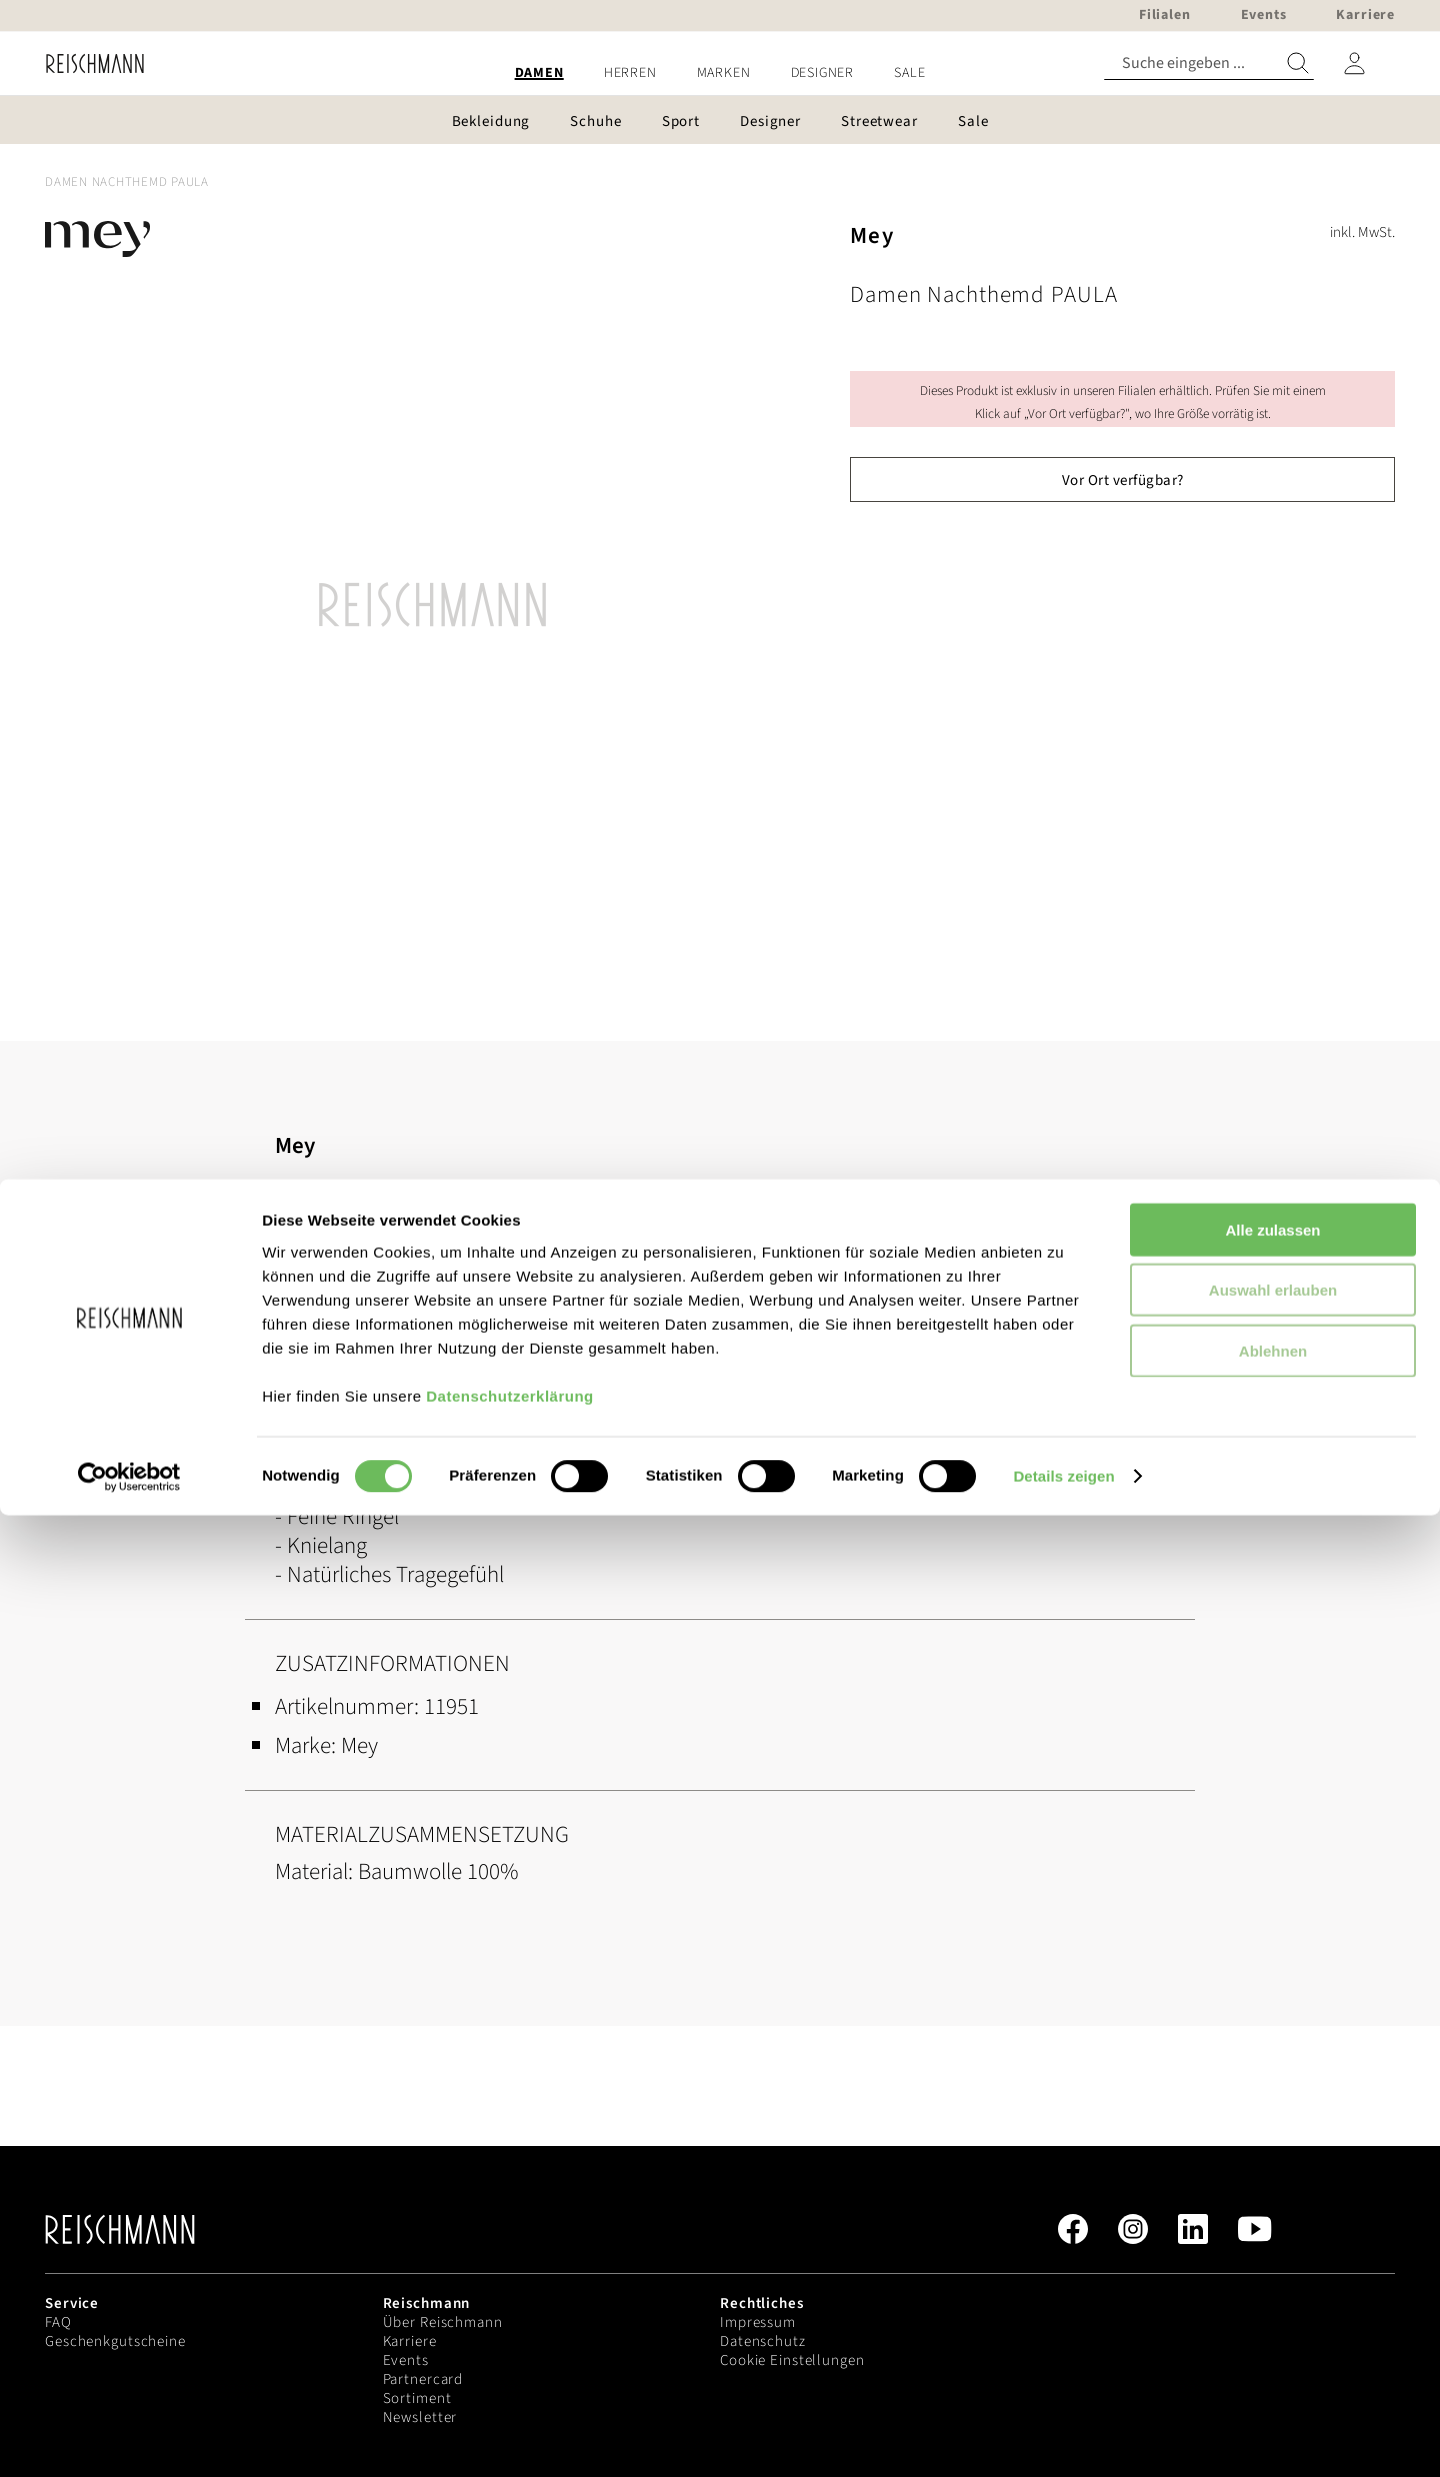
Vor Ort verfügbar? (1123, 480)
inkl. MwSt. (1362, 232)
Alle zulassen (1272, 2190)
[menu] (720, 73)
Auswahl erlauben (1273, 2251)
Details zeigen (1063, 2437)
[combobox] (1209, 63)
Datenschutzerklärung (510, 2356)
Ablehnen (1273, 2311)
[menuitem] (539, 73)
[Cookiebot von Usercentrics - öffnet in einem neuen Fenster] (129, 2438)
